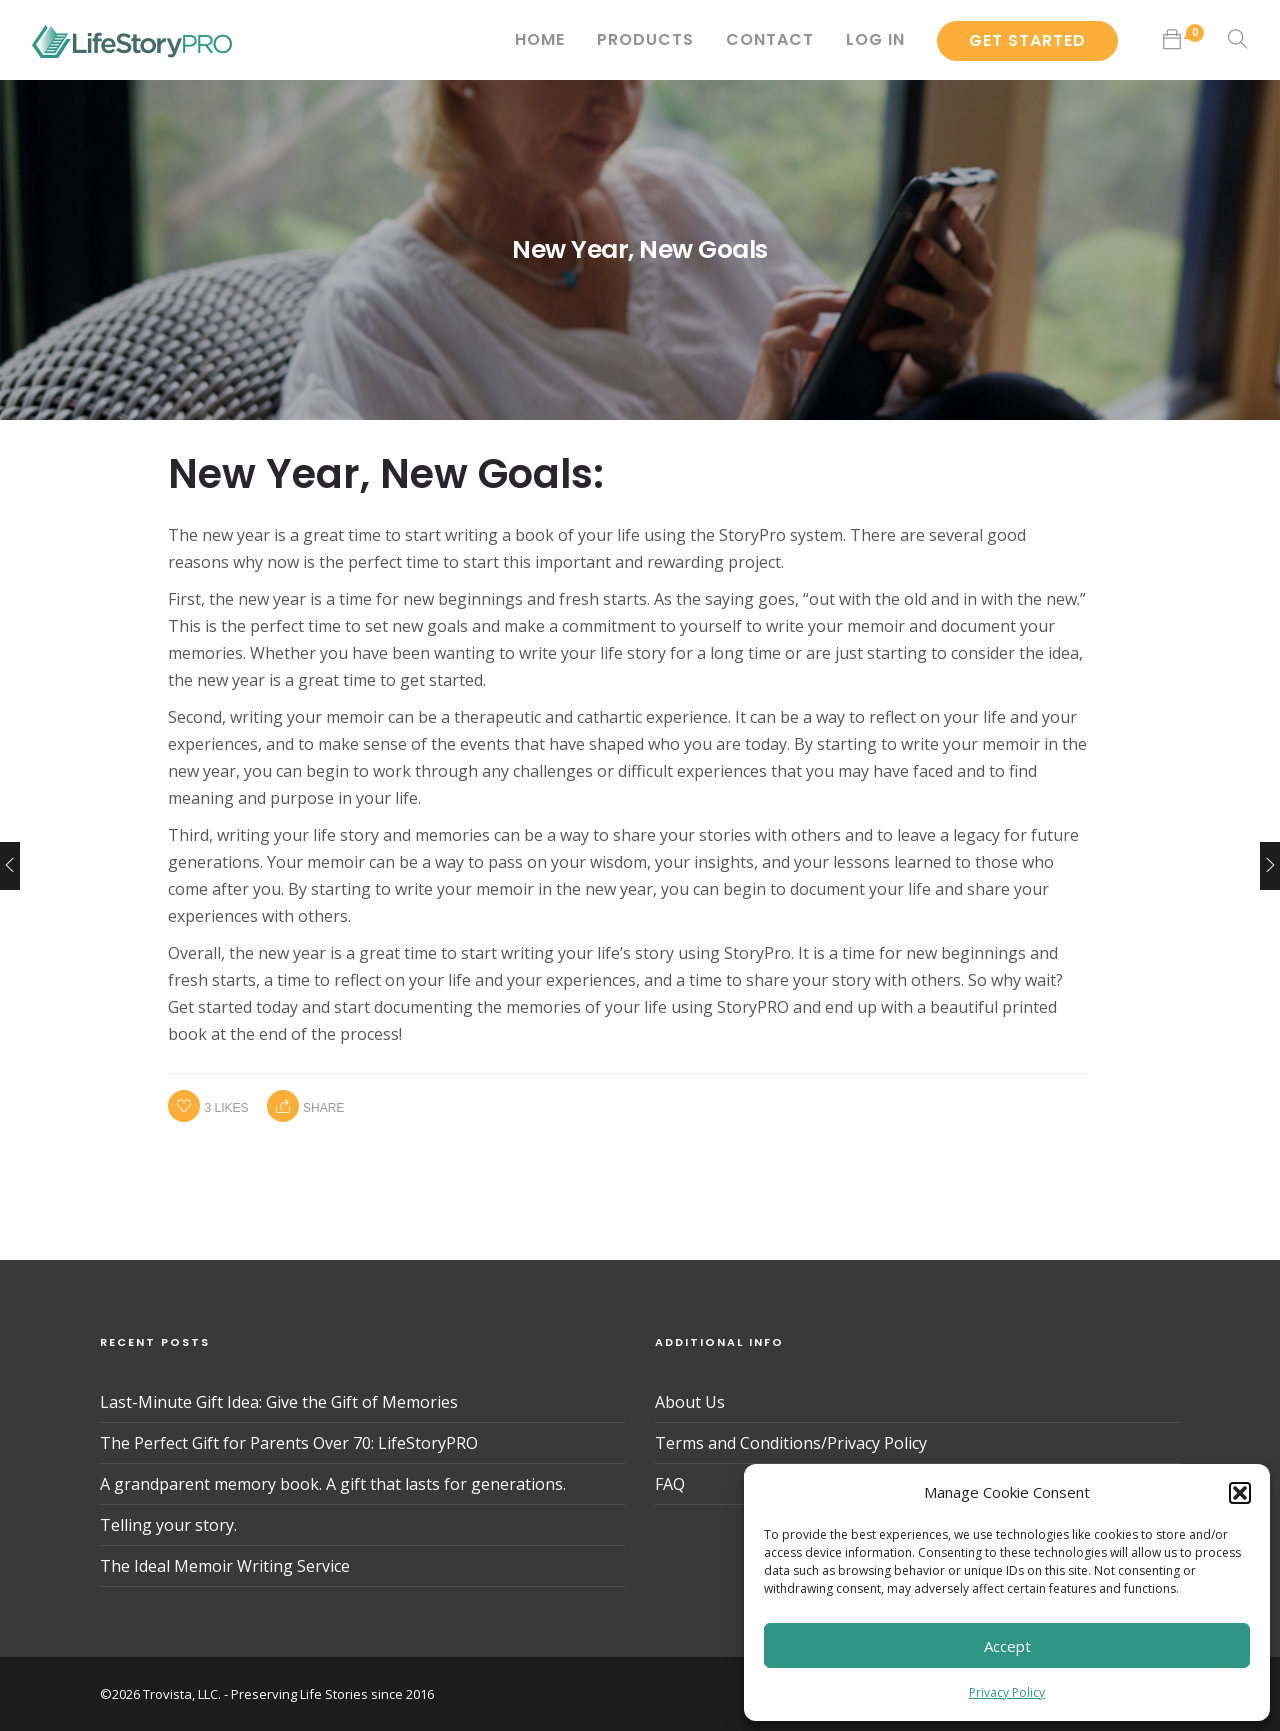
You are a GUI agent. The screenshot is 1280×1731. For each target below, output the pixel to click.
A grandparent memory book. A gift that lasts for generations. (333, 1484)
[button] (1240, 1493)
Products (645, 39)
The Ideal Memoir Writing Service (225, 1566)
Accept (1007, 1646)
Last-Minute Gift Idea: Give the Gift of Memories (279, 1402)
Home (540, 39)
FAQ (670, 1484)
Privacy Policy (1007, 1692)
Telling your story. (168, 1525)
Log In (875, 39)
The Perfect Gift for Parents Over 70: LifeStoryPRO (289, 1443)
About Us (690, 1402)
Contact (770, 39)
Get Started (1027, 40)
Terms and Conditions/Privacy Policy (791, 1443)
